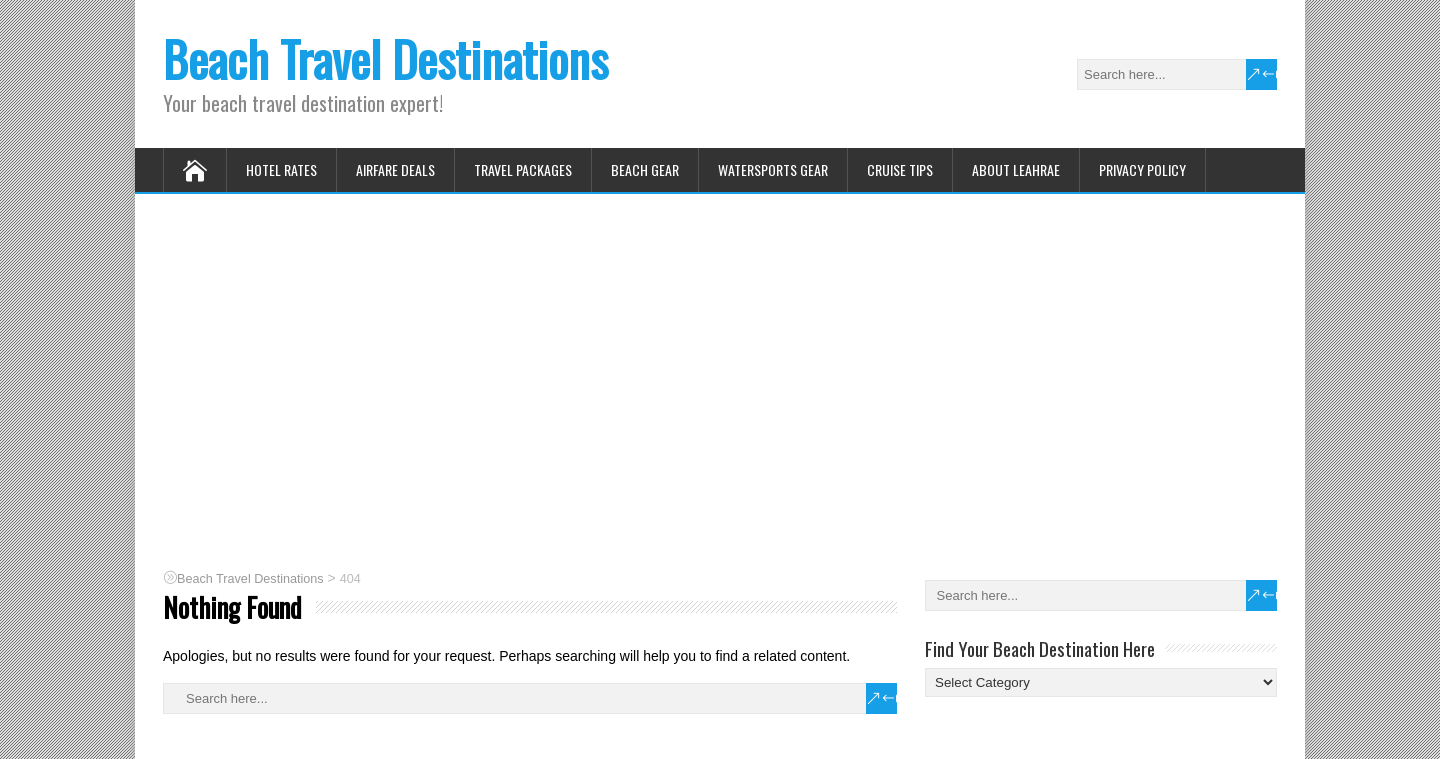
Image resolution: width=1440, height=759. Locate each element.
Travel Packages (523, 169)
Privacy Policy (1142, 169)
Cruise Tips (900, 169)
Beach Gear (645, 169)
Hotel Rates (281, 169)
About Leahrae (1016, 169)
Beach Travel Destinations (385, 58)
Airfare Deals (395, 169)
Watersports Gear (773, 169)
